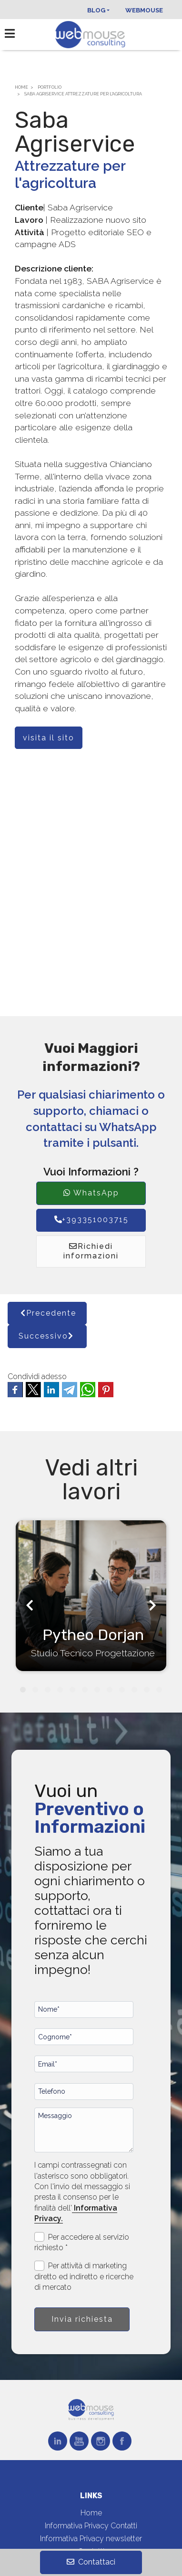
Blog (96, 10)
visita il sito (48, 737)
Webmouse (144, 10)
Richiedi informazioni (91, 1251)
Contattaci (91, 2561)
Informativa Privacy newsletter (91, 2538)
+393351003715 (91, 1219)
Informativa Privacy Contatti (91, 2525)
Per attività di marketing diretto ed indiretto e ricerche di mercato (83, 2276)
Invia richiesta (82, 2319)
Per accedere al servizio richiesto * (81, 2242)
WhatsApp (91, 1192)
